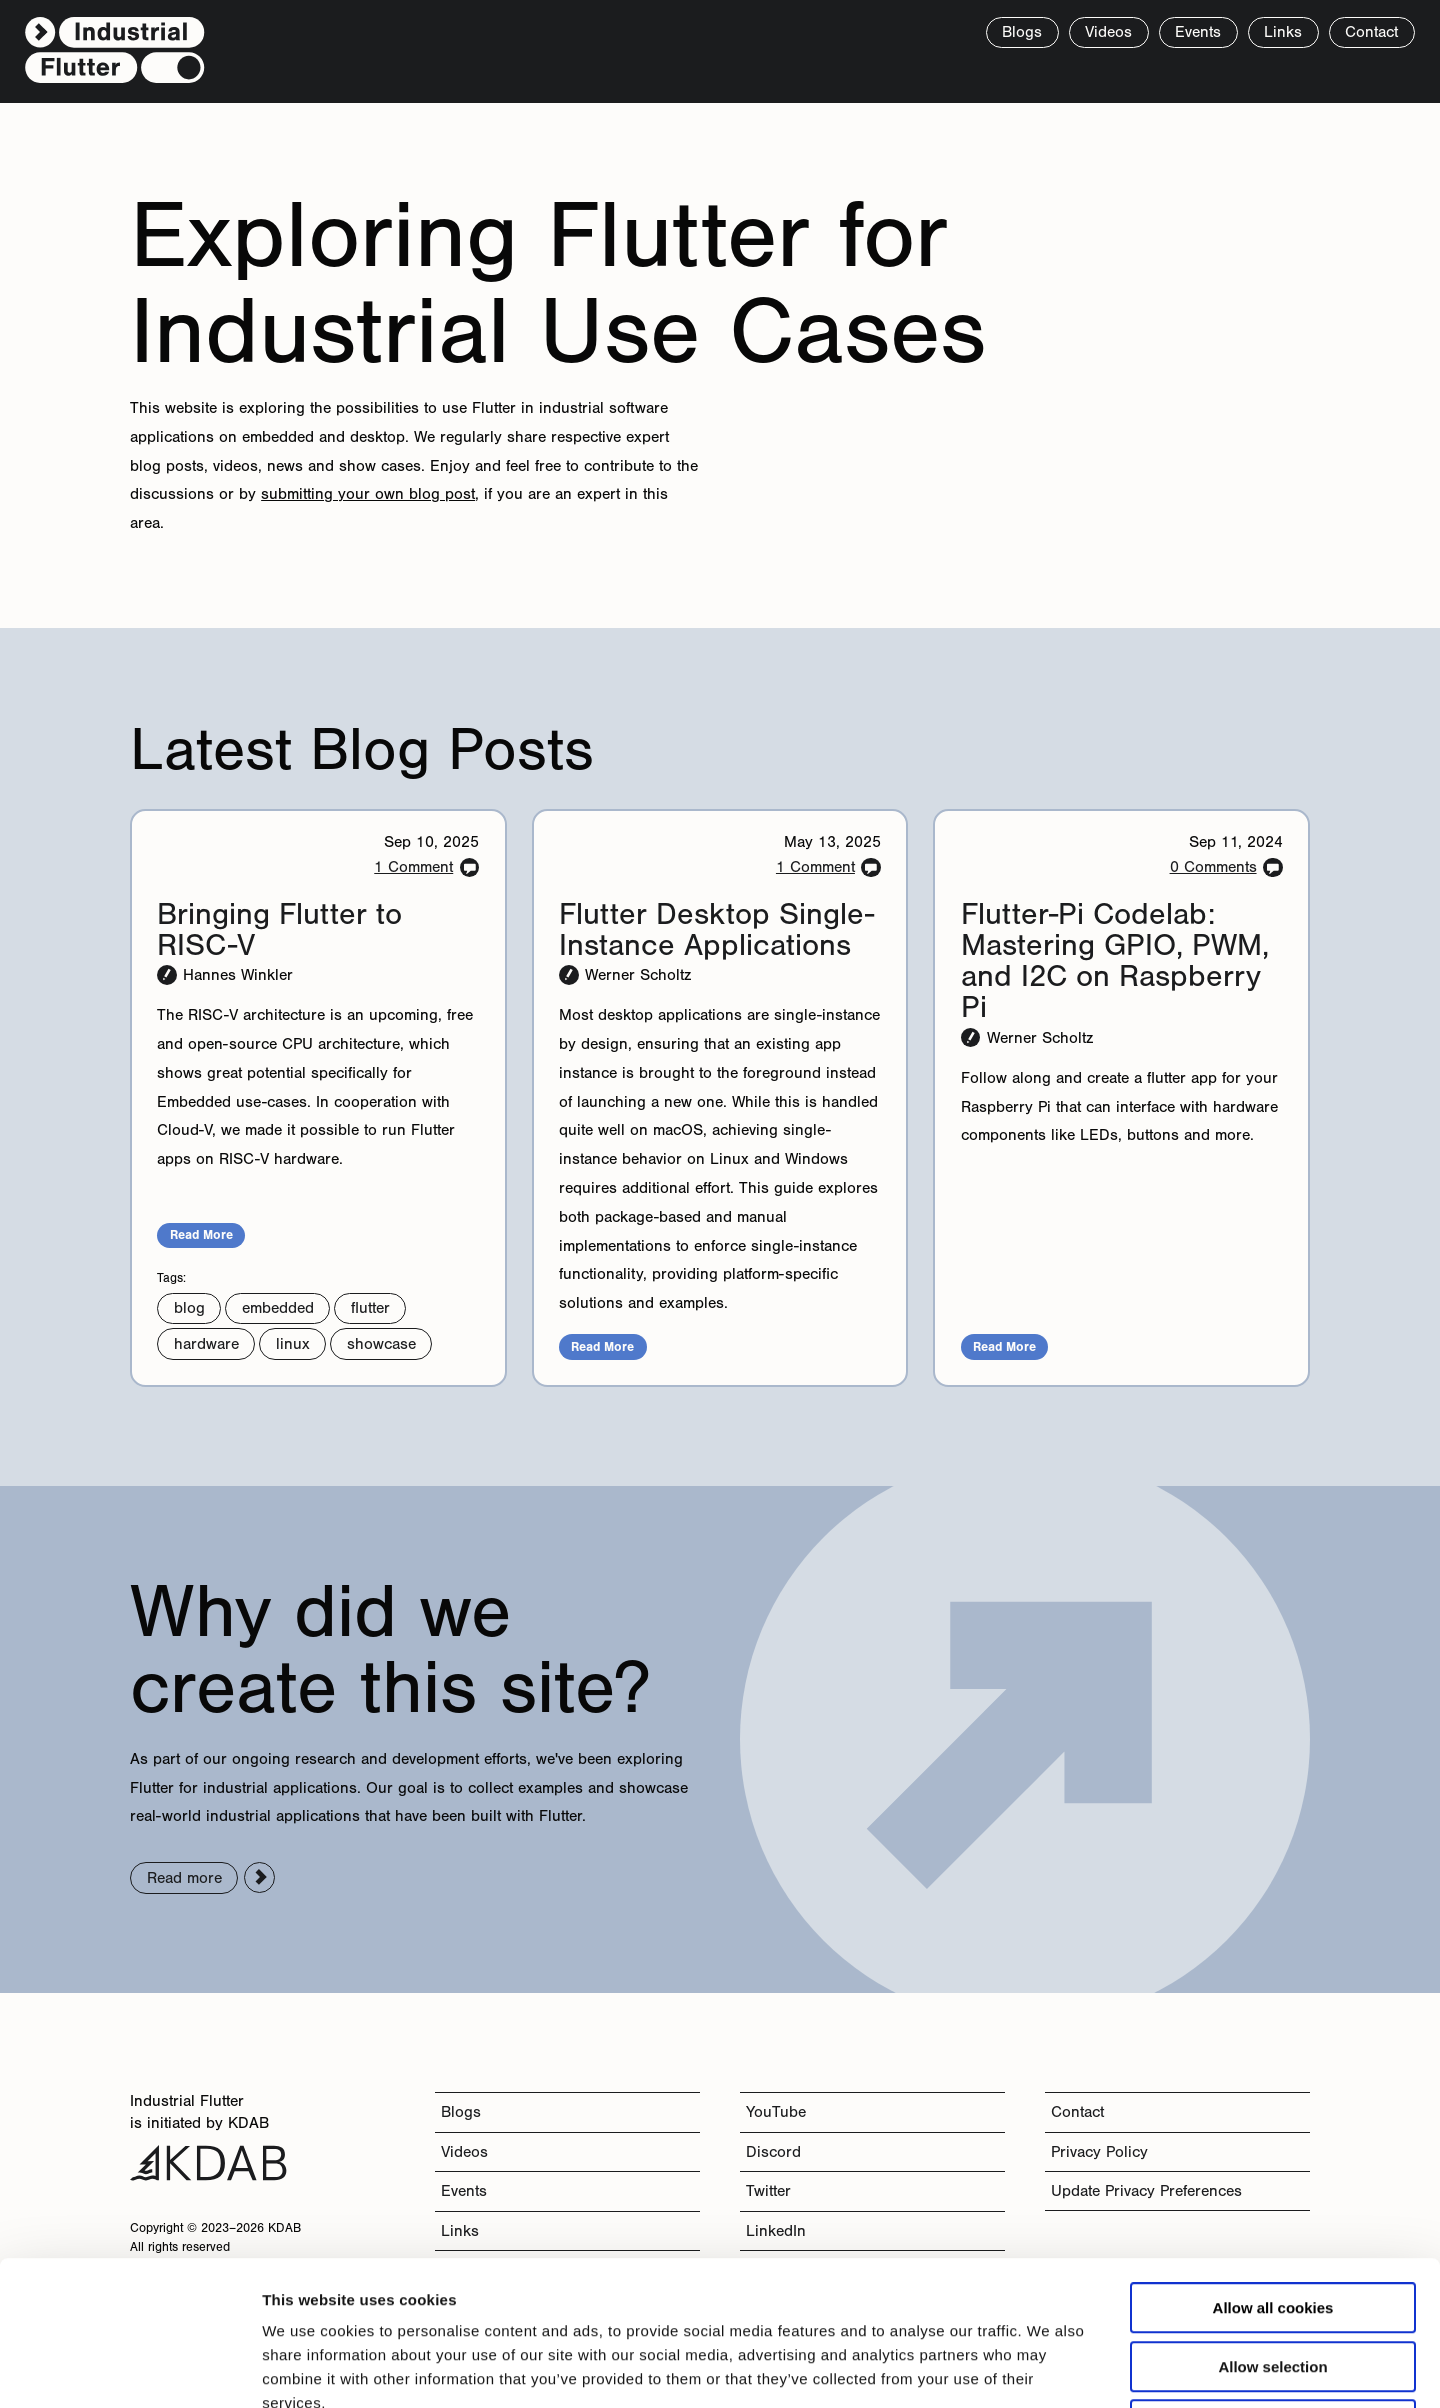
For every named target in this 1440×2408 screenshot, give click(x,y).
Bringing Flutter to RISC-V (279, 929)
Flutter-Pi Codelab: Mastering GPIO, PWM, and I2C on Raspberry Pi (1115, 960)
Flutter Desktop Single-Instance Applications (716, 929)
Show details (1049, 2368)
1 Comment (413, 866)
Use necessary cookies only (1273, 2280)
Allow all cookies (1273, 2163)
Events (1198, 31)
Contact (1077, 2111)
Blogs (461, 2111)
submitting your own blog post (368, 493)
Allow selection (1272, 2222)
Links (1283, 31)
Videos (1108, 31)
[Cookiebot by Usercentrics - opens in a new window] (129, 2369)
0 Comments (1213, 866)
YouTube (776, 2111)
